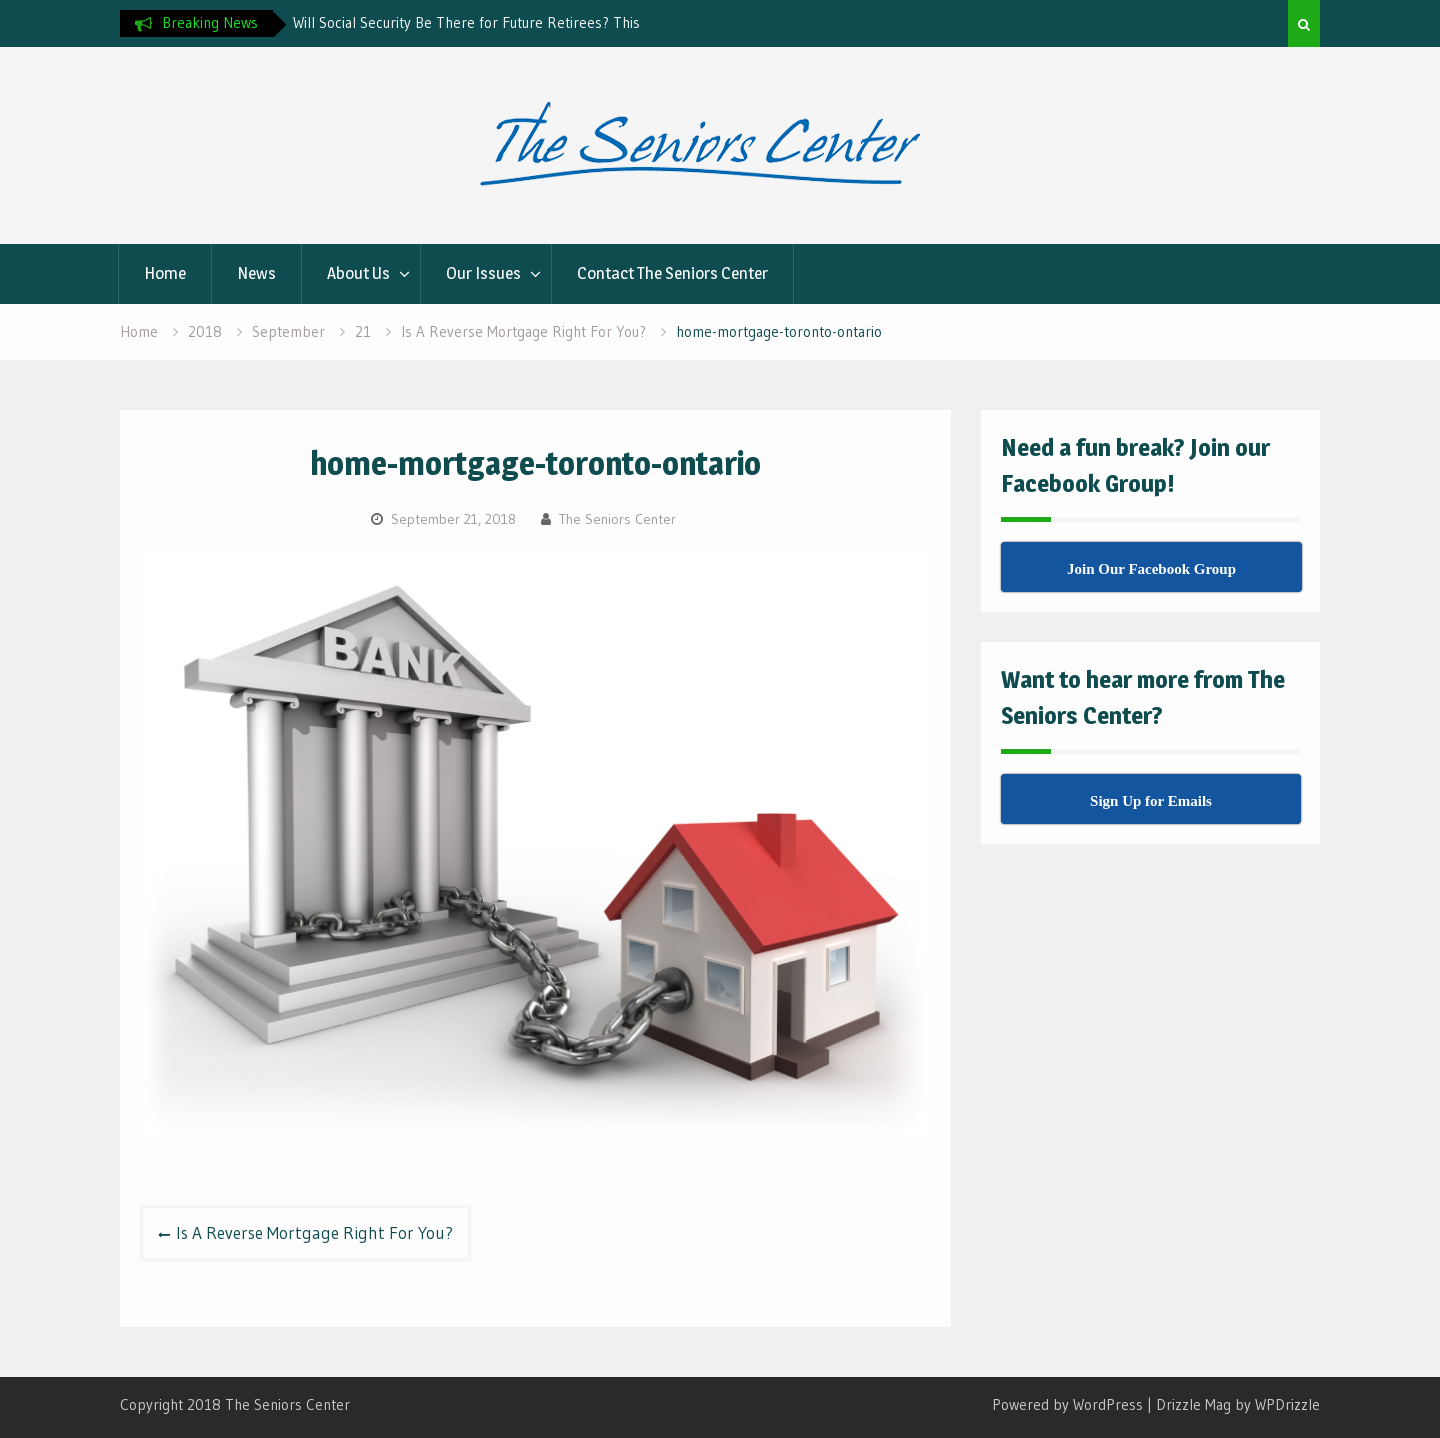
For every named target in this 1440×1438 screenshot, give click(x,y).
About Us (358, 273)
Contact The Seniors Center (672, 273)
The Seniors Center (617, 519)
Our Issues (483, 273)
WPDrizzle (1287, 1404)
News (256, 273)
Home (165, 273)
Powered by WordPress (1067, 1404)
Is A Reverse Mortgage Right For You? (314, 1232)
